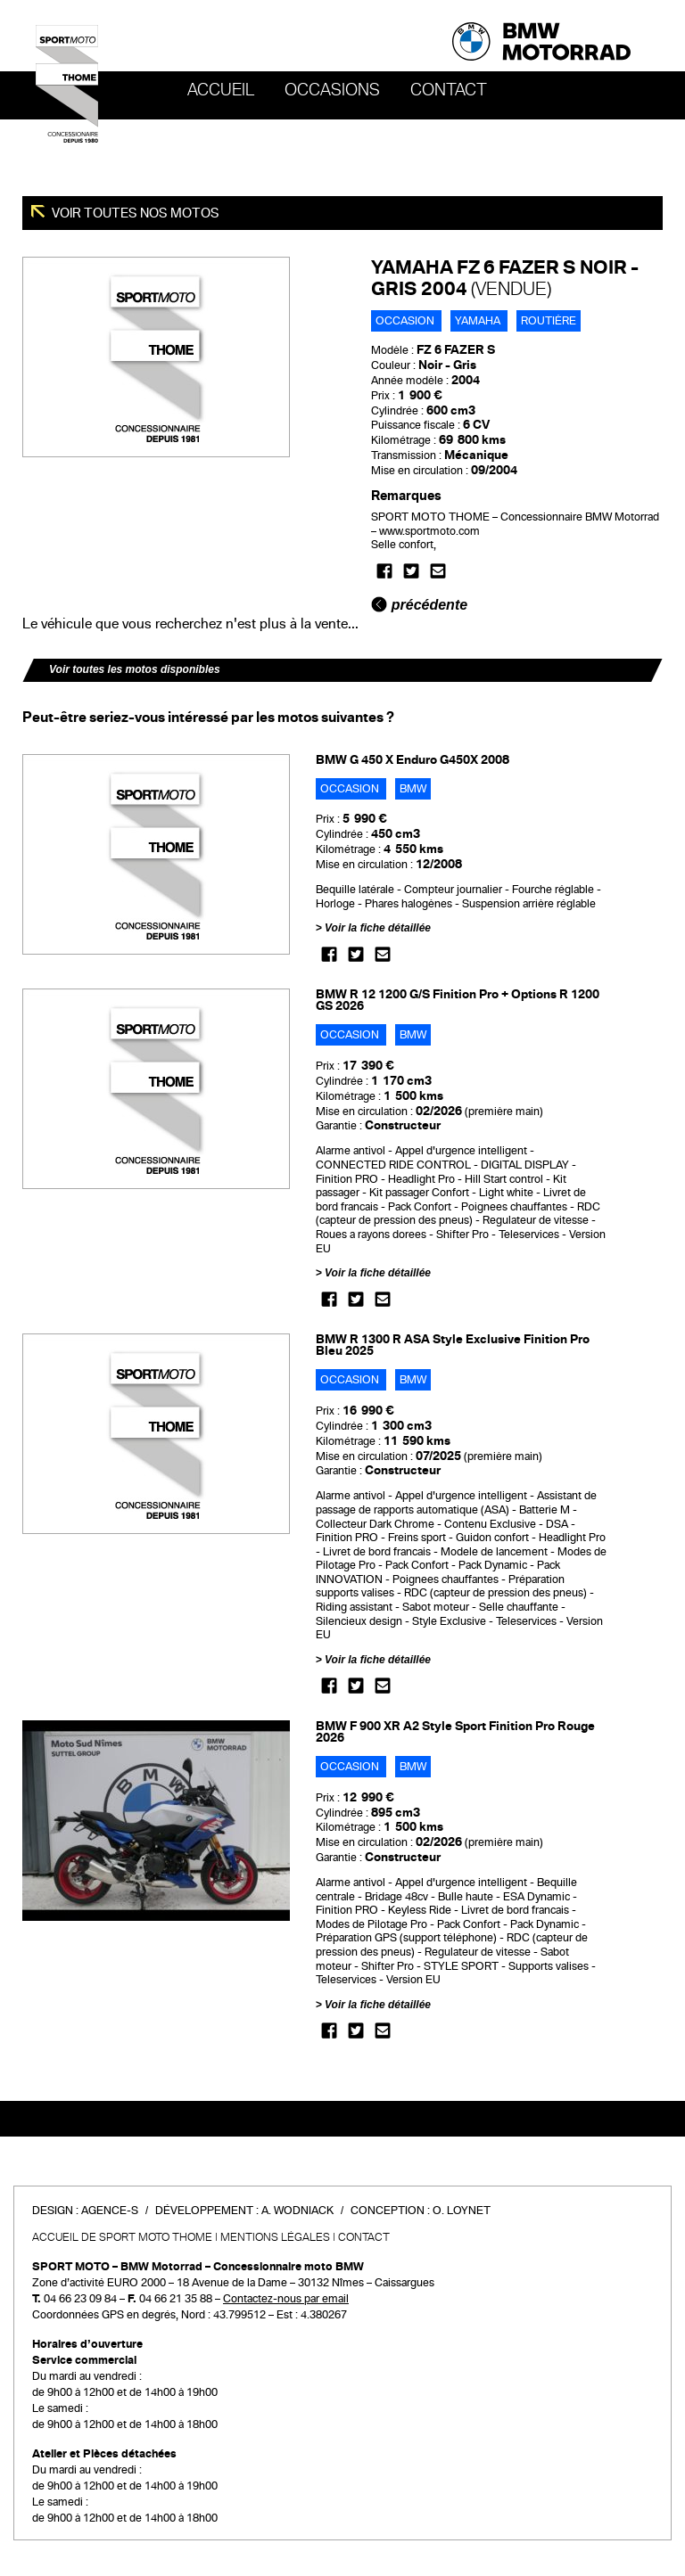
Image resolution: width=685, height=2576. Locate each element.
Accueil (220, 90)
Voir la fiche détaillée (378, 928)
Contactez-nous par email (286, 2299)
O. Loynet (462, 2210)
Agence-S (109, 2210)
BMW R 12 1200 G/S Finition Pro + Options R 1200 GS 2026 (457, 1000)
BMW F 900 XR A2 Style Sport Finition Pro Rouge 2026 (455, 1731)
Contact (448, 90)
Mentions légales (275, 2237)
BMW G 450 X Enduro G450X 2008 (412, 760)
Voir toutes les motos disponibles (134, 669)
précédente (419, 604)
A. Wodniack (297, 2210)
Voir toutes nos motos (134, 213)
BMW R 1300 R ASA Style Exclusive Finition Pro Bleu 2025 (453, 1345)
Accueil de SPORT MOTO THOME (122, 2237)
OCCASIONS (332, 90)
